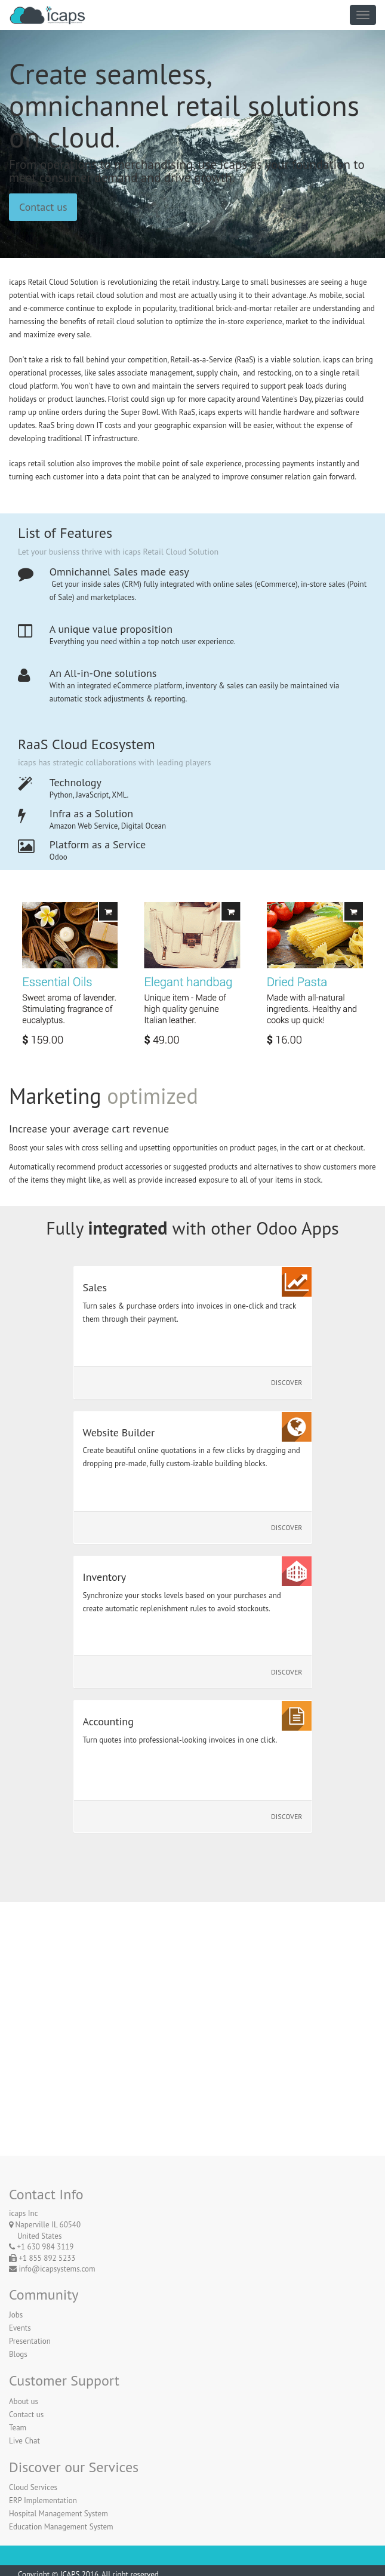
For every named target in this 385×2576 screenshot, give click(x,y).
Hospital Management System (58, 2514)
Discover (287, 1382)
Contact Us (192, 2088)
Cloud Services (33, 2487)
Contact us (43, 207)
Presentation (30, 2341)
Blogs (18, 2354)
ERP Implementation (43, 2500)
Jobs (16, 2315)
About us (23, 2401)
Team (17, 2428)
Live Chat (24, 2441)
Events (20, 2328)
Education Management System (61, 2527)
